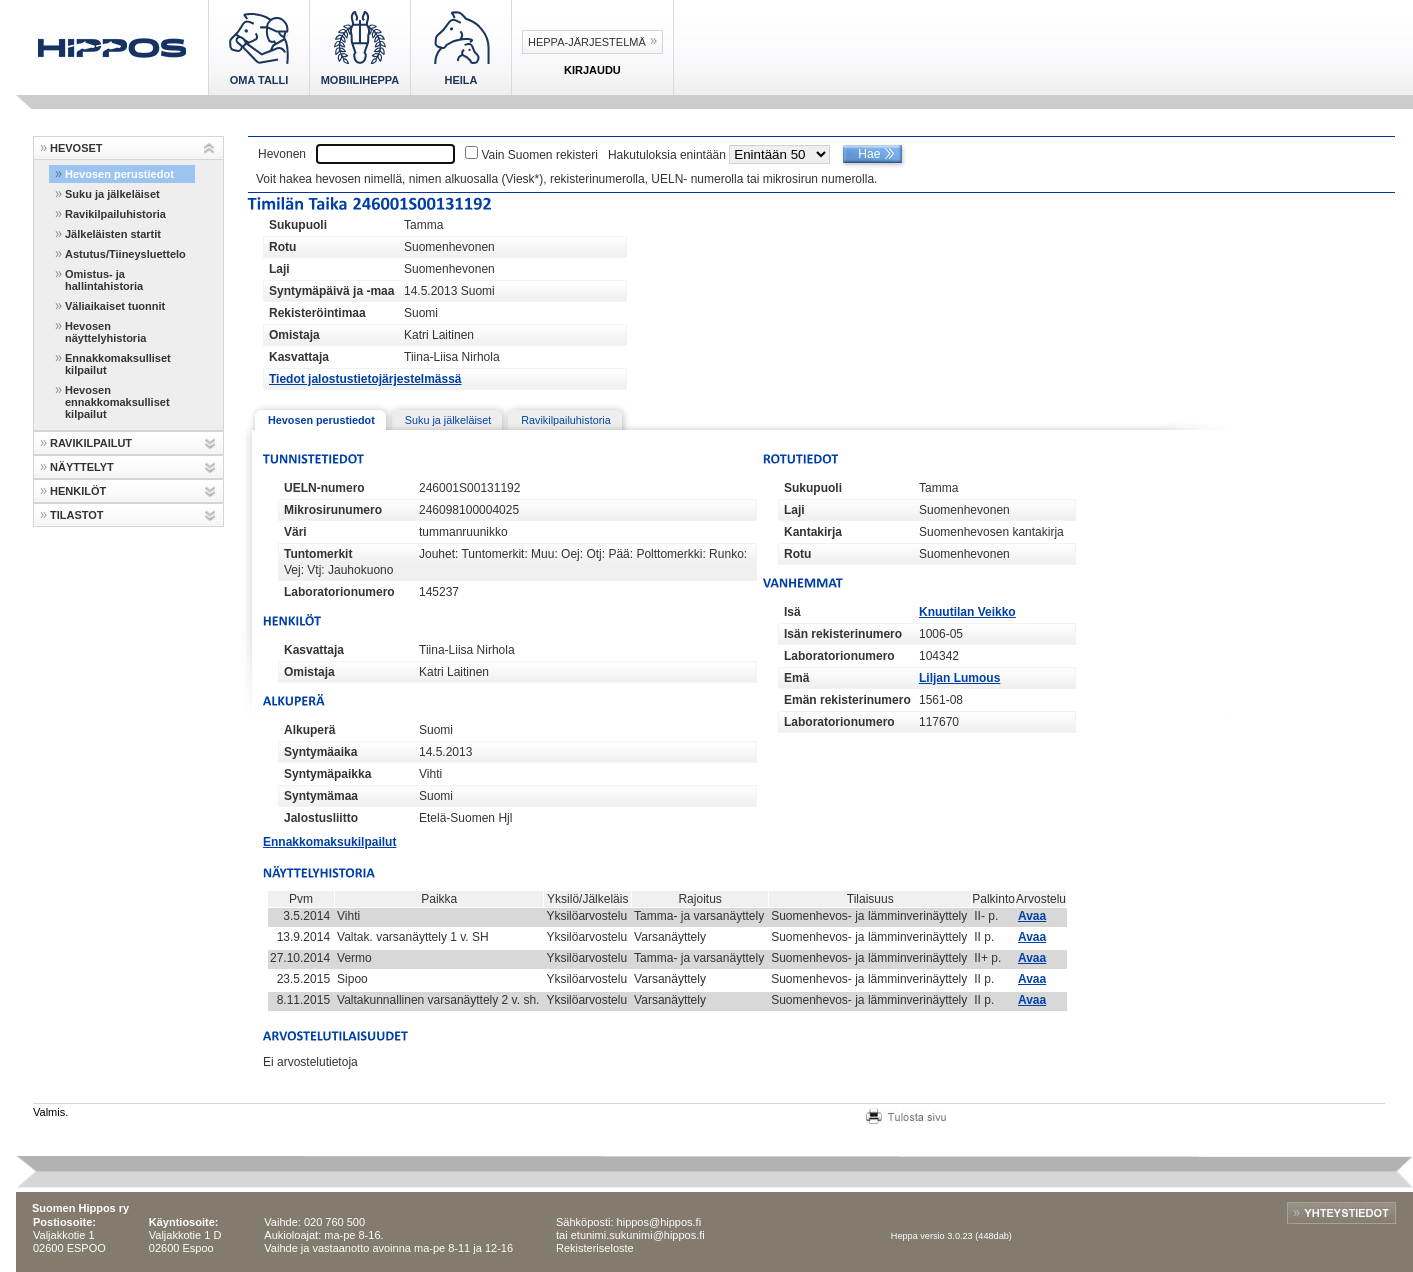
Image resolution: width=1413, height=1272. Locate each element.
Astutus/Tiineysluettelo (125, 254)
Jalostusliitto (321, 818)
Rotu (282, 247)
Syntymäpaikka (327, 774)
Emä (796, 678)
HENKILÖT (78, 491)
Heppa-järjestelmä (587, 42)
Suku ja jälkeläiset (112, 194)
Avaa (1032, 916)
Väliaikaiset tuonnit (115, 306)
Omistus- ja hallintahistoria (104, 280)
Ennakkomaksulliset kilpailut (118, 364)
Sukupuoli (298, 225)
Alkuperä (309, 730)
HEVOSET (76, 148)
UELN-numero (324, 488)
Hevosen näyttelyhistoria (105, 332)
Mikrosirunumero (333, 510)
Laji (279, 269)
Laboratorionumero (339, 592)
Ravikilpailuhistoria (115, 214)
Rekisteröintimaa (317, 313)
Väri (295, 532)
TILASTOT (77, 515)
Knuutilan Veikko (967, 612)
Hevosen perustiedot (119, 174)
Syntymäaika (320, 752)
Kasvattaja (299, 357)
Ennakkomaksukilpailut (329, 842)
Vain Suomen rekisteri (539, 155)
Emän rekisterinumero (847, 700)
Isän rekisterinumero (843, 634)
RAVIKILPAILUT (91, 443)
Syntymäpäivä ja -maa (331, 291)
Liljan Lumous (959, 678)
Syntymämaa (321, 796)
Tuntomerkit (318, 554)
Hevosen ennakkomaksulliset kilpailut (117, 402)
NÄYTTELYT (82, 467)
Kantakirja (813, 532)
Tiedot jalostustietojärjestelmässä (365, 379)
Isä (792, 612)
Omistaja (294, 335)
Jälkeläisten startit (113, 234)
